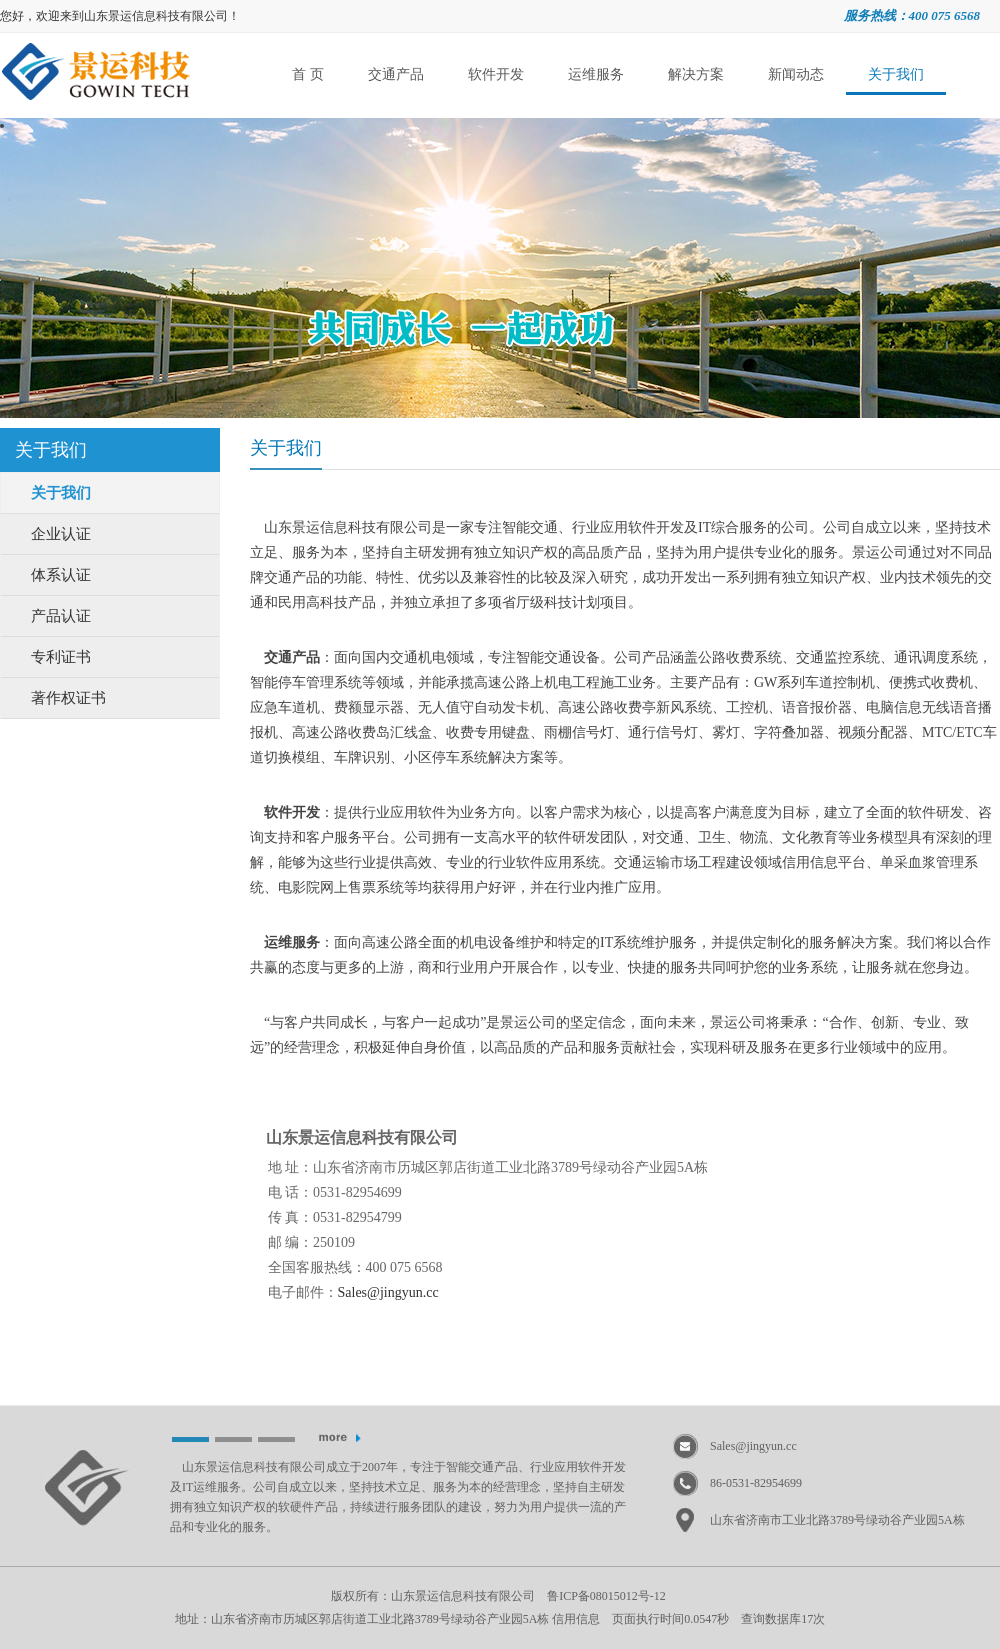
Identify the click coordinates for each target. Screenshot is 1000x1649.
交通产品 (396, 74)
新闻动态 (796, 74)
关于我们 (896, 74)
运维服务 (596, 74)
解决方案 (696, 74)
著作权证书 (68, 698)
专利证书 (61, 657)
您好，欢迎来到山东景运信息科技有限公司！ (120, 16)
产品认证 (61, 616)
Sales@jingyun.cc (753, 1446)
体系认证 (61, 575)
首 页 (308, 74)
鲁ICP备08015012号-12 (606, 1596)
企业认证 (61, 534)
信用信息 (576, 1619)
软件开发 (496, 74)
